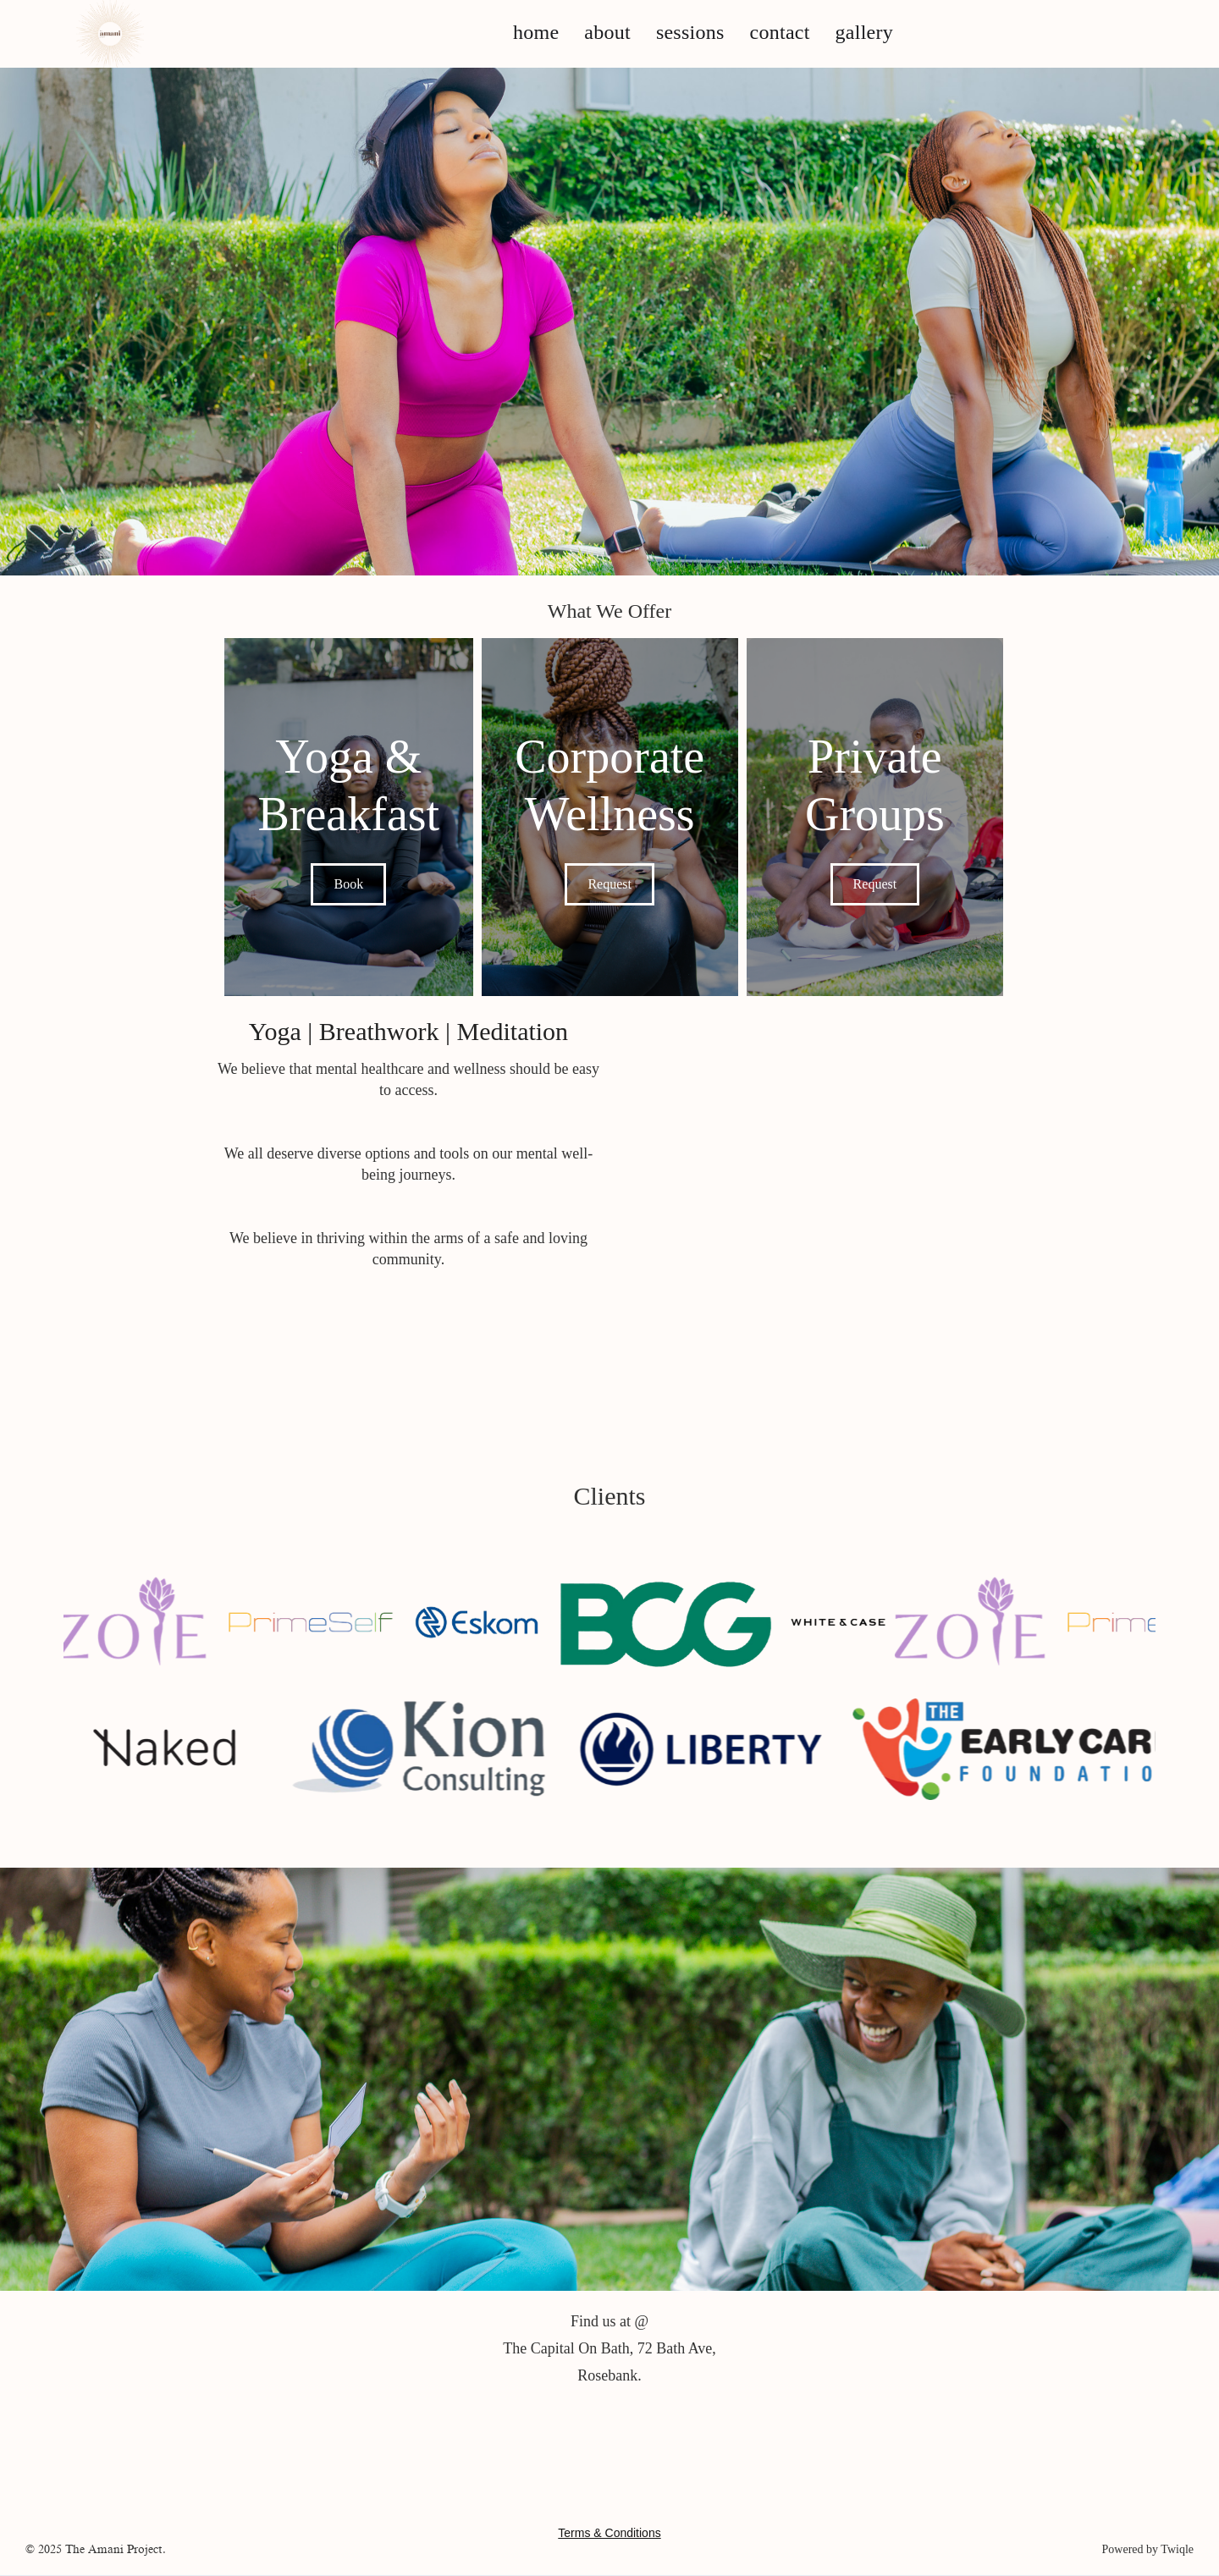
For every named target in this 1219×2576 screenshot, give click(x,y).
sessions (690, 32)
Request (609, 884)
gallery (864, 32)
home (536, 32)
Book (348, 884)
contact (780, 32)
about (607, 32)
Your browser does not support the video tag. (876, 1245)
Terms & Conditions (609, 2533)
